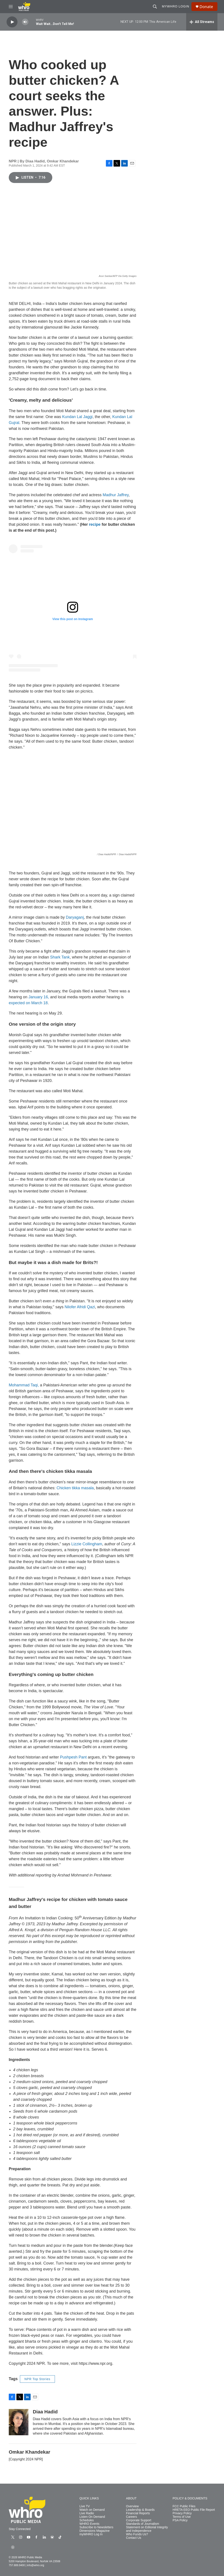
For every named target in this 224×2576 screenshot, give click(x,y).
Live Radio (86, 2513)
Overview (132, 2506)
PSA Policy (180, 2520)
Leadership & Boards (140, 2509)
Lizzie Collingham (86, 1544)
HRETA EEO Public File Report (194, 2509)
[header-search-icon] (155, 7)
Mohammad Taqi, (24, 1385)
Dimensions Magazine (94, 2530)
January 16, (38, 997)
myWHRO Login (175, 6)
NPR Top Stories (37, 2379)
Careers (131, 2516)
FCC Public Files (184, 2506)
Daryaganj (74, 917)
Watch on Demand (92, 2509)
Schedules (86, 2520)
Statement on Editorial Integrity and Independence (147, 2529)
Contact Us (133, 2537)
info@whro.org (35, 2565)
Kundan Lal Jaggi (77, 417)
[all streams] (201, 22)
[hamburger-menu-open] (11, 6)
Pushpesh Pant (73, 1757)
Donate (206, 6)
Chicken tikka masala (75, 1488)
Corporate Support (138, 2520)
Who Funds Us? (137, 2534)
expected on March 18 (28, 1003)
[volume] (25, 22)
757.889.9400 (17, 2565)
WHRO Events (89, 2523)
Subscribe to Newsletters (96, 2527)
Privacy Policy (182, 2513)
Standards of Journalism (142, 2523)
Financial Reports (138, 2513)
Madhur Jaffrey (115, 495)
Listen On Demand (92, 2516)
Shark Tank (60, 957)
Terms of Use (182, 2516)
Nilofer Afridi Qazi (79, 1307)
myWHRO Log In (91, 2534)
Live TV (84, 2506)
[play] (12, 22)
